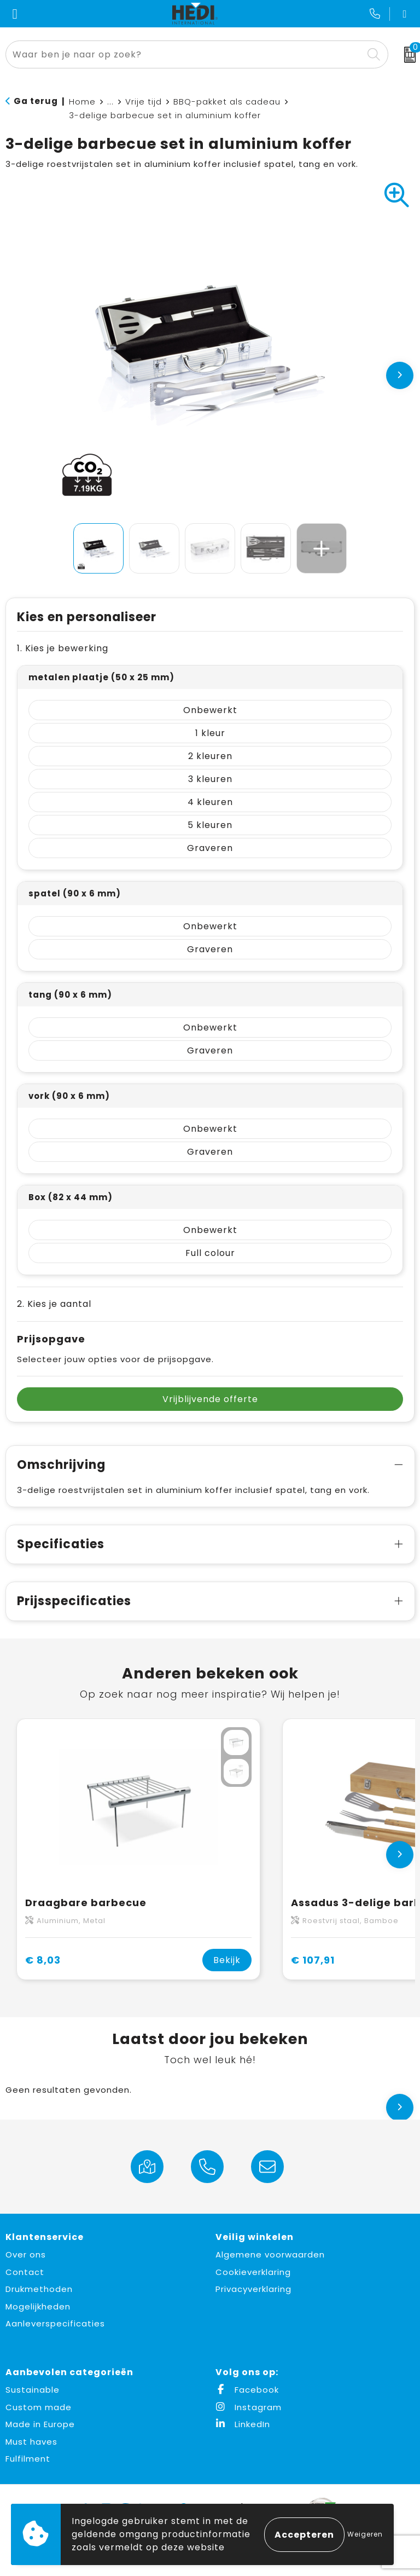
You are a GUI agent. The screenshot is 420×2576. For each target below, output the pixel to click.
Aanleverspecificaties (55, 2323)
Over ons (25, 2254)
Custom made (38, 2407)
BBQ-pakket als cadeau (227, 101)
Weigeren (365, 2534)
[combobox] (184, 54)
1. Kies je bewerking (62, 648)
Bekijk (227, 1960)
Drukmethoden (39, 2289)
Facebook (247, 2389)
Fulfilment (27, 2458)
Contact (24, 2272)
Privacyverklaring (253, 2289)
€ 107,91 (313, 1960)
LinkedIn (242, 2424)
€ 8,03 (43, 1960)
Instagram (248, 2407)
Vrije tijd (143, 101)
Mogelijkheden (38, 2306)
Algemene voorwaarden (270, 2254)
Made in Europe (40, 2424)
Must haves (31, 2441)
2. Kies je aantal (54, 1304)
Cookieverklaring (253, 2272)
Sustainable (32, 2389)
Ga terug (36, 101)
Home (82, 101)
